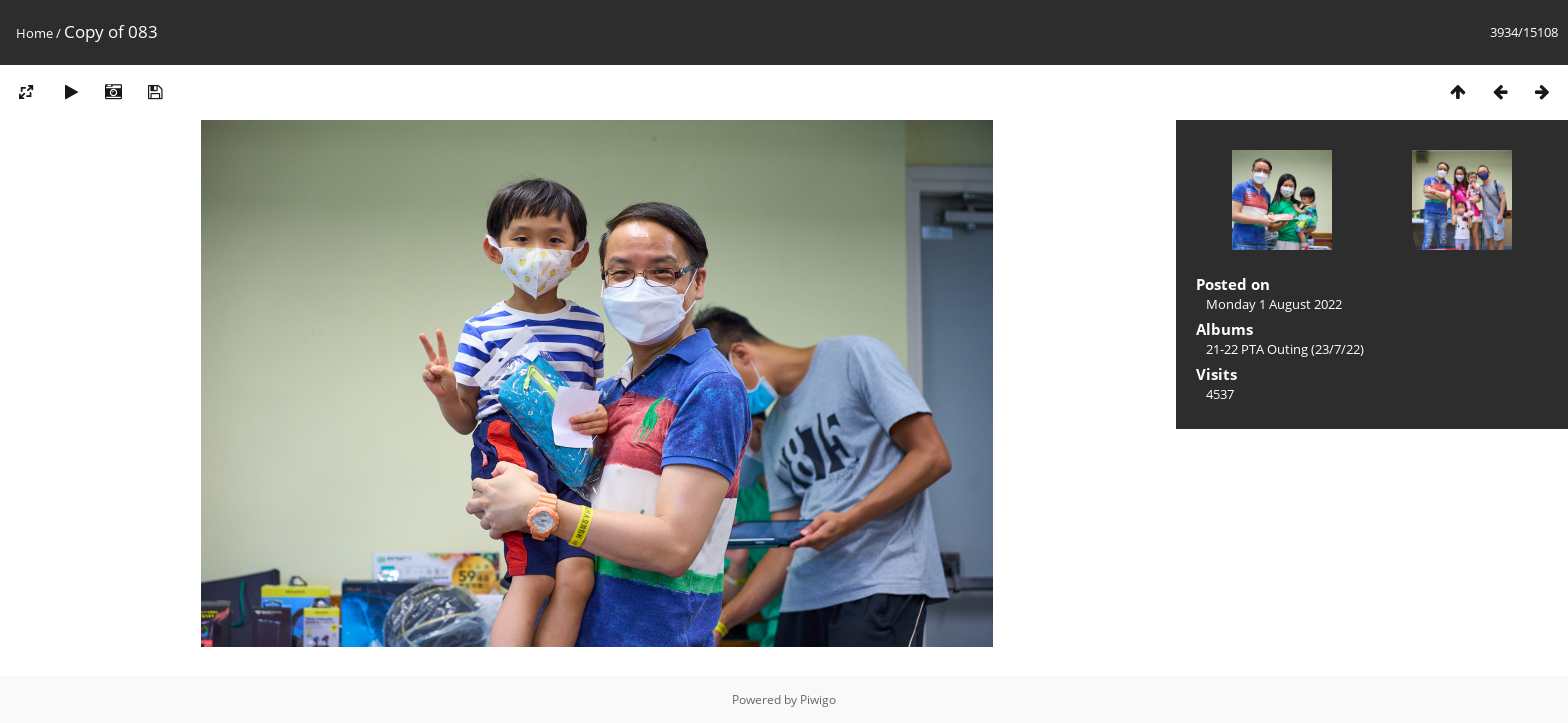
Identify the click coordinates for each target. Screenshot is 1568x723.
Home (34, 33)
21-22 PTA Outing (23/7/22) (1285, 349)
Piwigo (818, 699)
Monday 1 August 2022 (1274, 304)
